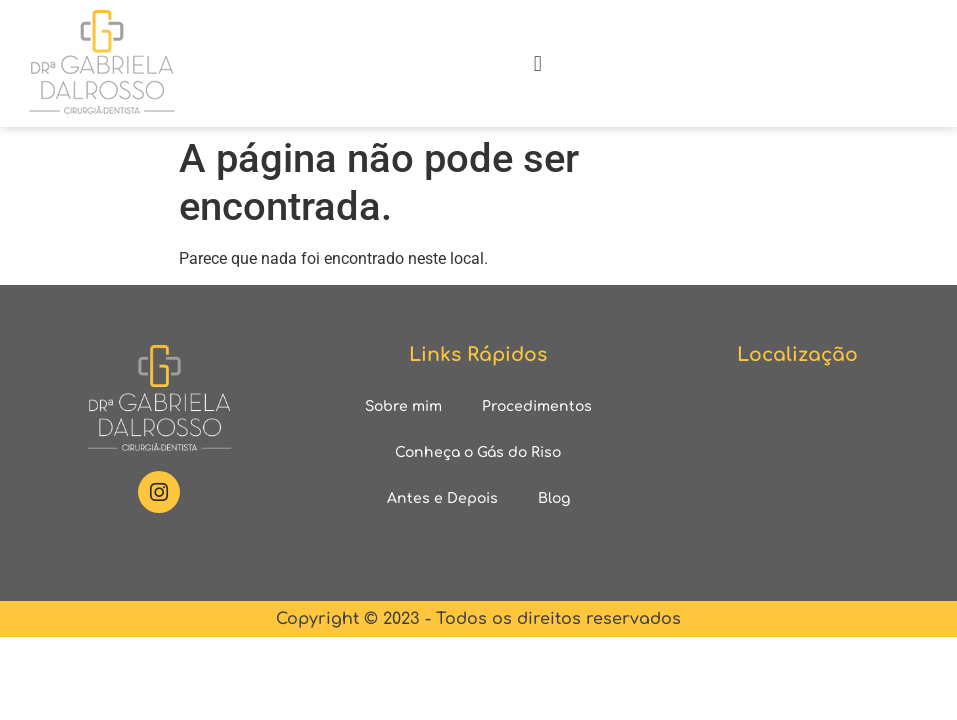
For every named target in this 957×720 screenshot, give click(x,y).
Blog (554, 498)
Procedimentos (537, 406)
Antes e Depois (442, 498)
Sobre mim (403, 406)
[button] (537, 63)
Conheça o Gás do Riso (478, 452)
